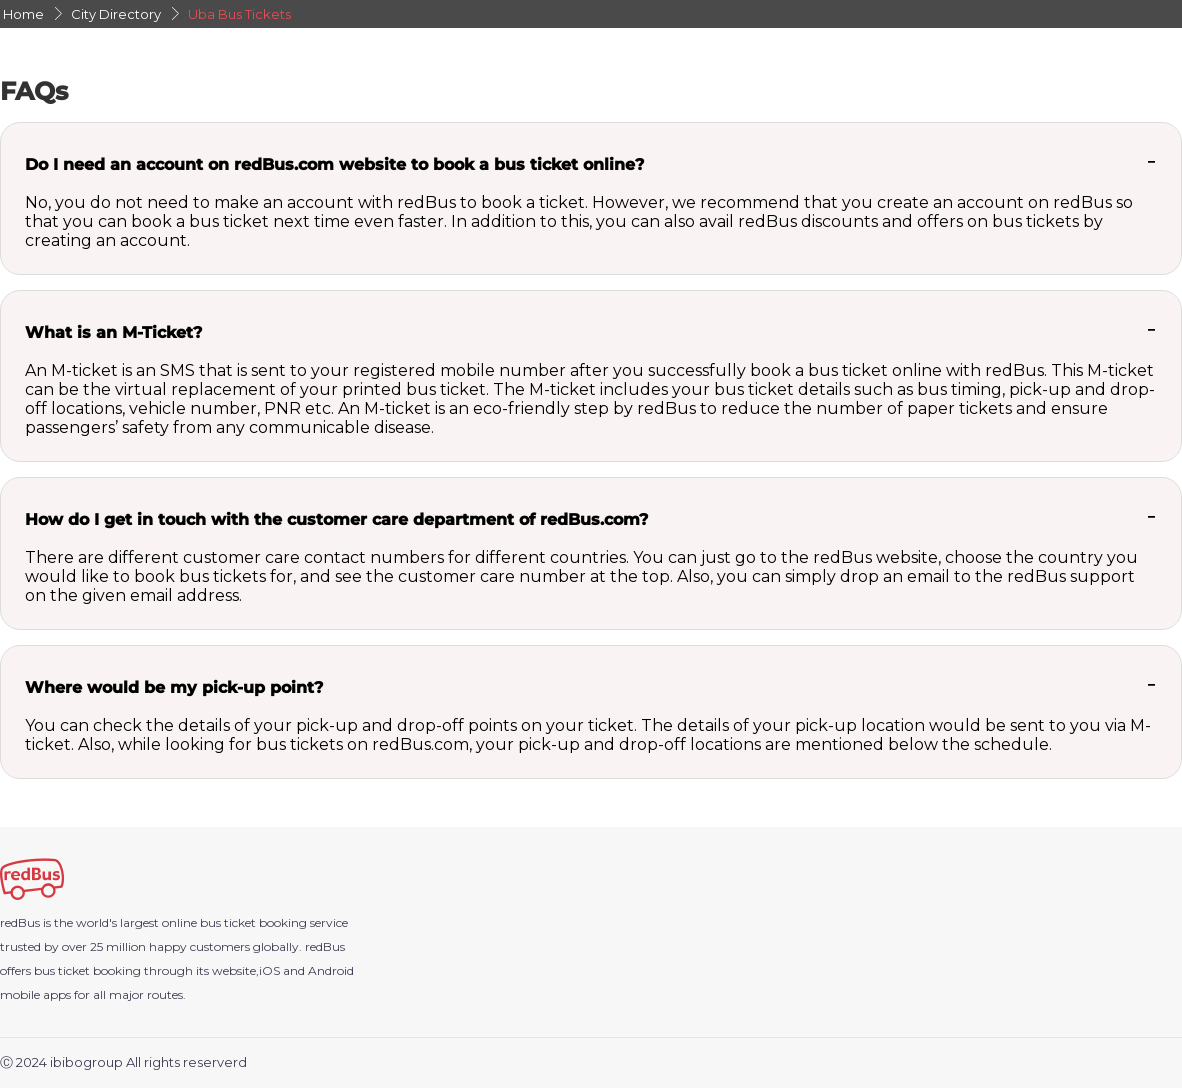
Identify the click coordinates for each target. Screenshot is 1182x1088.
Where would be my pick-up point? (174, 687)
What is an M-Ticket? (113, 332)
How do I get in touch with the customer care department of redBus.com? (336, 519)
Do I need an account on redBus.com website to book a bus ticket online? (334, 164)
